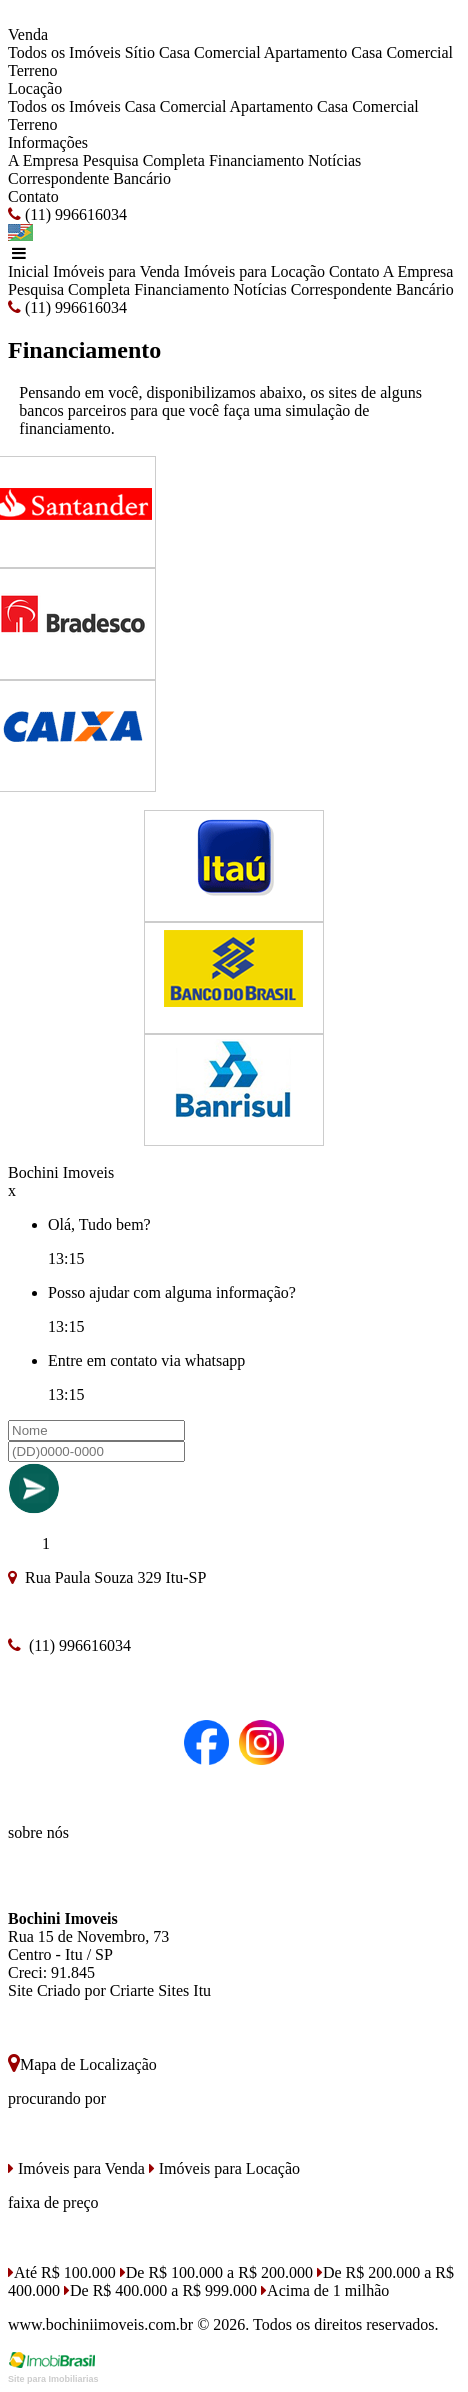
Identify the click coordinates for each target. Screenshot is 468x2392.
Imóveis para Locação (254, 271)
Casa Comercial (210, 52)
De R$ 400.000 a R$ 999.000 (160, 2290)
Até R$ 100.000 (62, 2272)
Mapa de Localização (82, 2064)
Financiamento (256, 160)
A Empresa (43, 160)
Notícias (334, 160)
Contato (33, 196)
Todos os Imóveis (64, 52)
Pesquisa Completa (144, 160)
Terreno (33, 70)
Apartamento (306, 52)
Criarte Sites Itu (160, 1990)
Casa (366, 52)
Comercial (419, 52)
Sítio (140, 52)
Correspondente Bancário (89, 178)
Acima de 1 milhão (325, 2290)
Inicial (28, 271)
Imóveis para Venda (116, 271)
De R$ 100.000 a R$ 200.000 (216, 2272)
